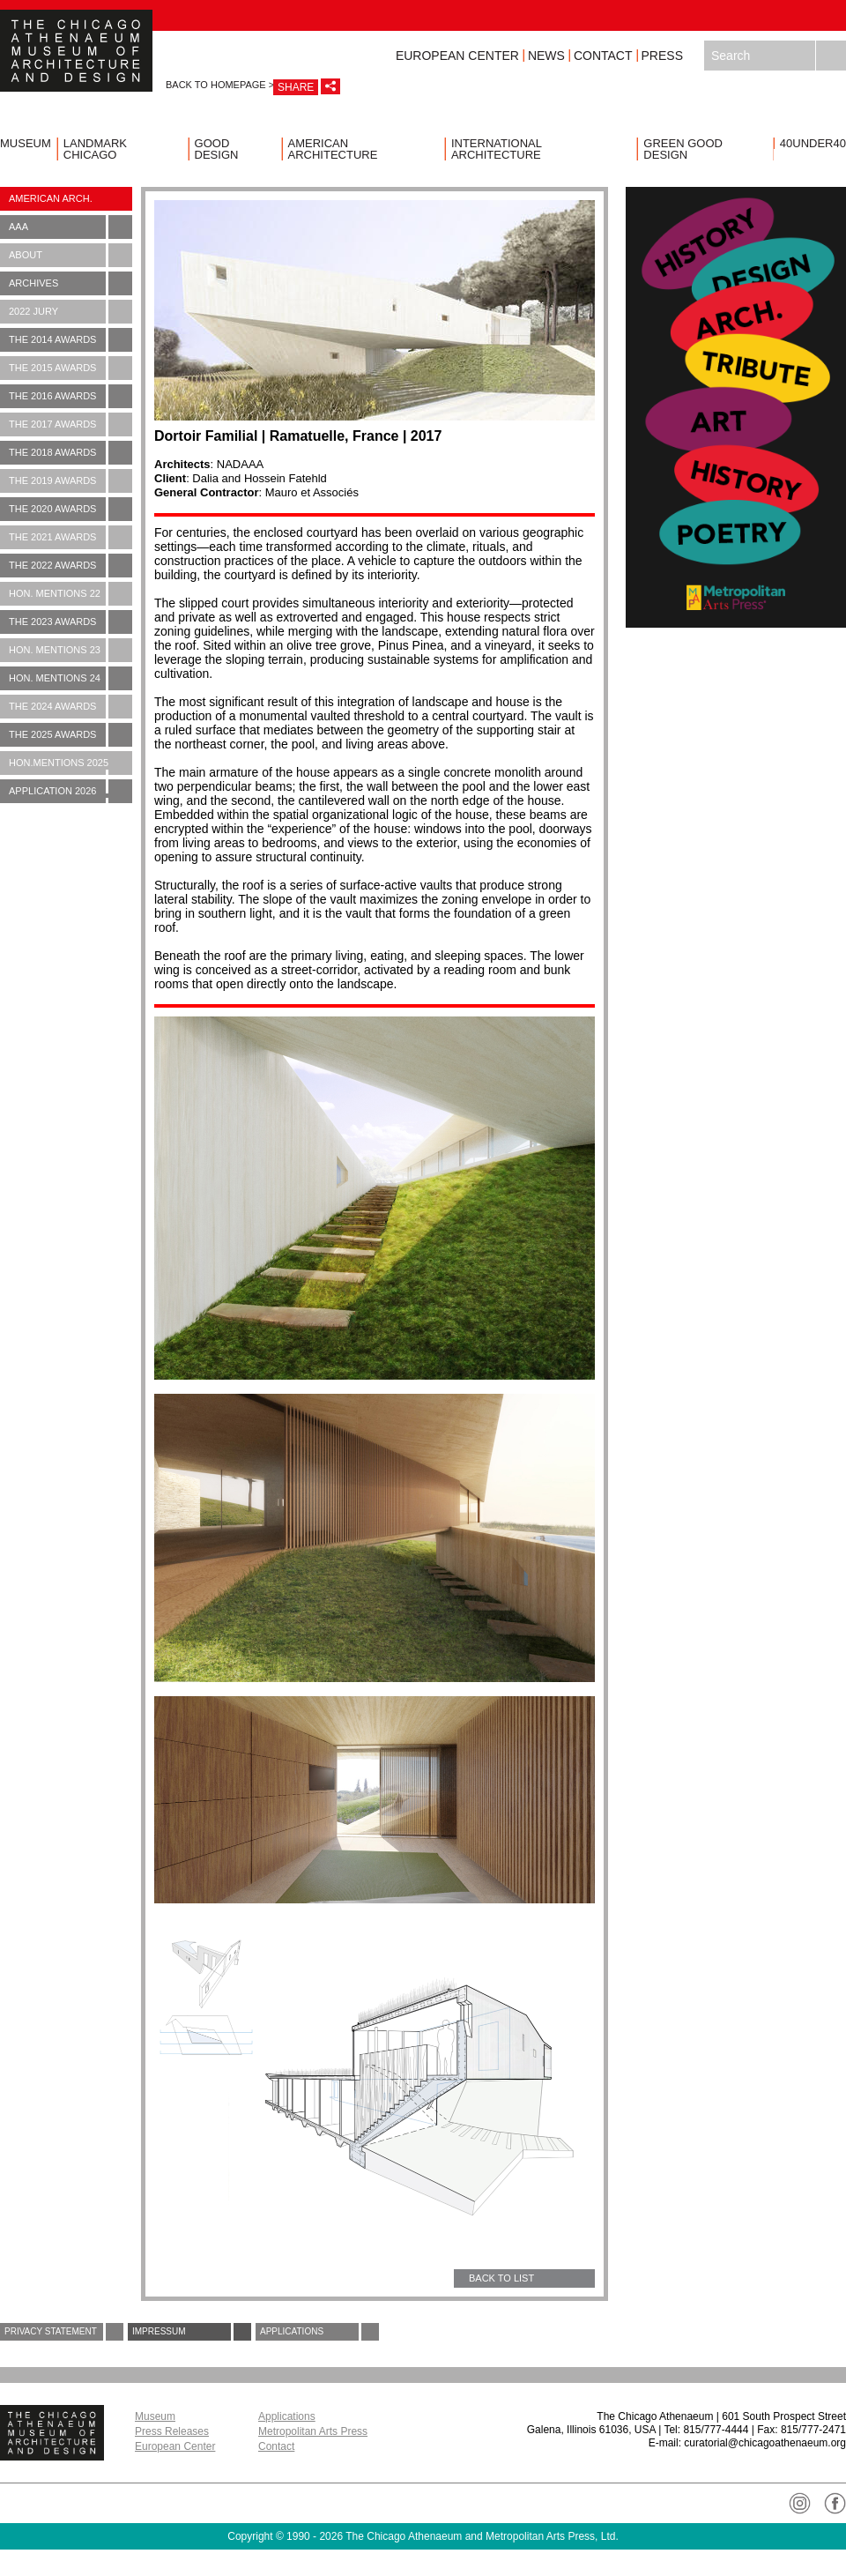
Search (831, 56)
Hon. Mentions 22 (70, 594)
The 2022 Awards (70, 565)
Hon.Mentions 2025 (70, 766)
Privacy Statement (63, 2332)
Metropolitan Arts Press (312, 2431)
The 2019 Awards (70, 481)
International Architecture (496, 149)
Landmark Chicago (95, 149)
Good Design (217, 149)
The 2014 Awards (70, 340)
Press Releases (172, 2431)
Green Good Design (683, 149)
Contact (603, 55)
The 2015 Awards (70, 368)
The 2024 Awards (70, 706)
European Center (457, 55)
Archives (70, 283)
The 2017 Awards (70, 424)
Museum (25, 143)
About (70, 255)
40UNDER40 (813, 143)
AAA (70, 227)
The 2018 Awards (70, 453)
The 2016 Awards (70, 396)
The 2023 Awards (70, 622)
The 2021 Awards (70, 537)
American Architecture (333, 149)
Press (662, 55)
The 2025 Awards (70, 735)
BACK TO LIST (501, 2278)
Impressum (191, 2332)
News (546, 55)
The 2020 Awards (70, 509)
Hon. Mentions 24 (70, 678)
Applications (319, 2332)
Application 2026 (70, 794)
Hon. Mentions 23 (70, 650)
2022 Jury (70, 312)
